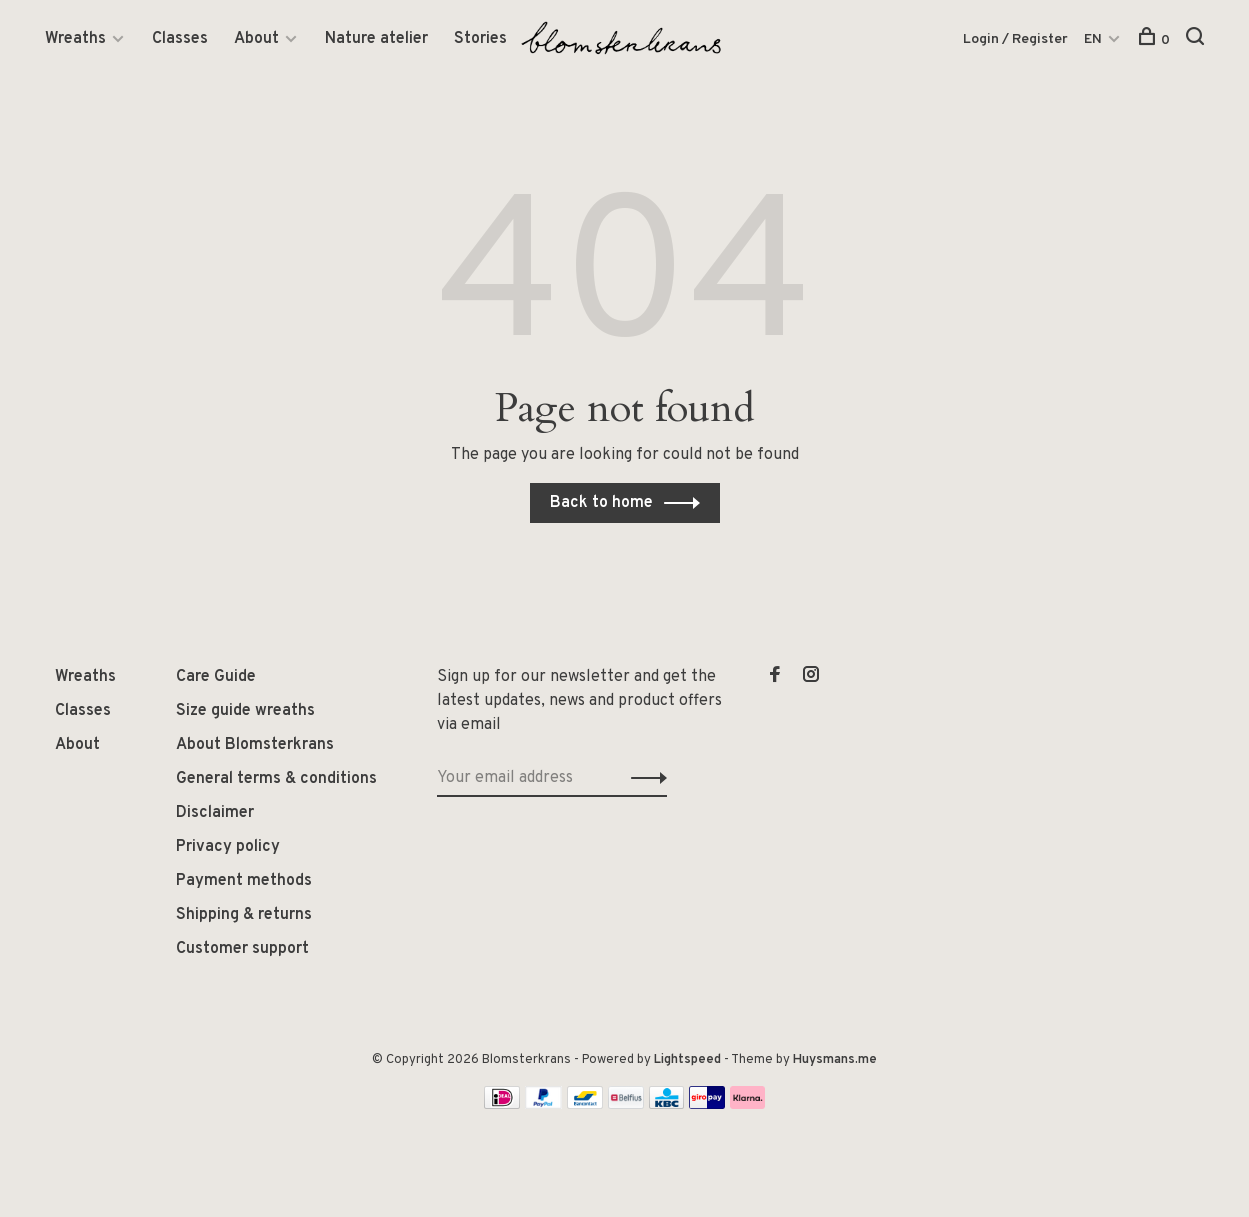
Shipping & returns (244, 915)
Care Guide (216, 677)
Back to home (601, 503)
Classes (180, 39)
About (256, 39)
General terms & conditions (276, 779)
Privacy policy (228, 847)
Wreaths (75, 39)
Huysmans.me (835, 1060)
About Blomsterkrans (255, 745)
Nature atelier (376, 39)
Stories (480, 39)
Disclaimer (215, 813)
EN (1093, 39)
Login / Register (1015, 39)
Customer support (242, 949)
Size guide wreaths (245, 711)
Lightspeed (687, 1060)
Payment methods (244, 881)
